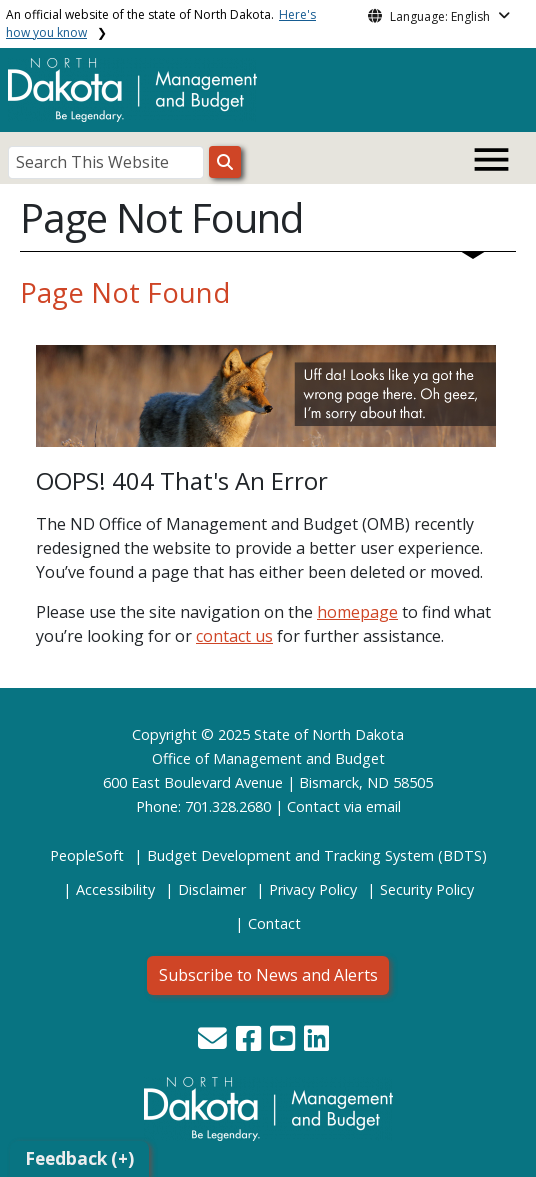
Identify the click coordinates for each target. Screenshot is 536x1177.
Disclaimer (212, 889)
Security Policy (427, 889)
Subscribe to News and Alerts (268, 975)
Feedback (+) (79, 1158)
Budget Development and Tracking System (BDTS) (317, 855)
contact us (234, 636)
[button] (214, 1043)
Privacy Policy (313, 889)
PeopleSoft (87, 855)
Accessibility (115, 889)
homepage (357, 612)
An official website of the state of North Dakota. (161, 23)
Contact (313, 806)
